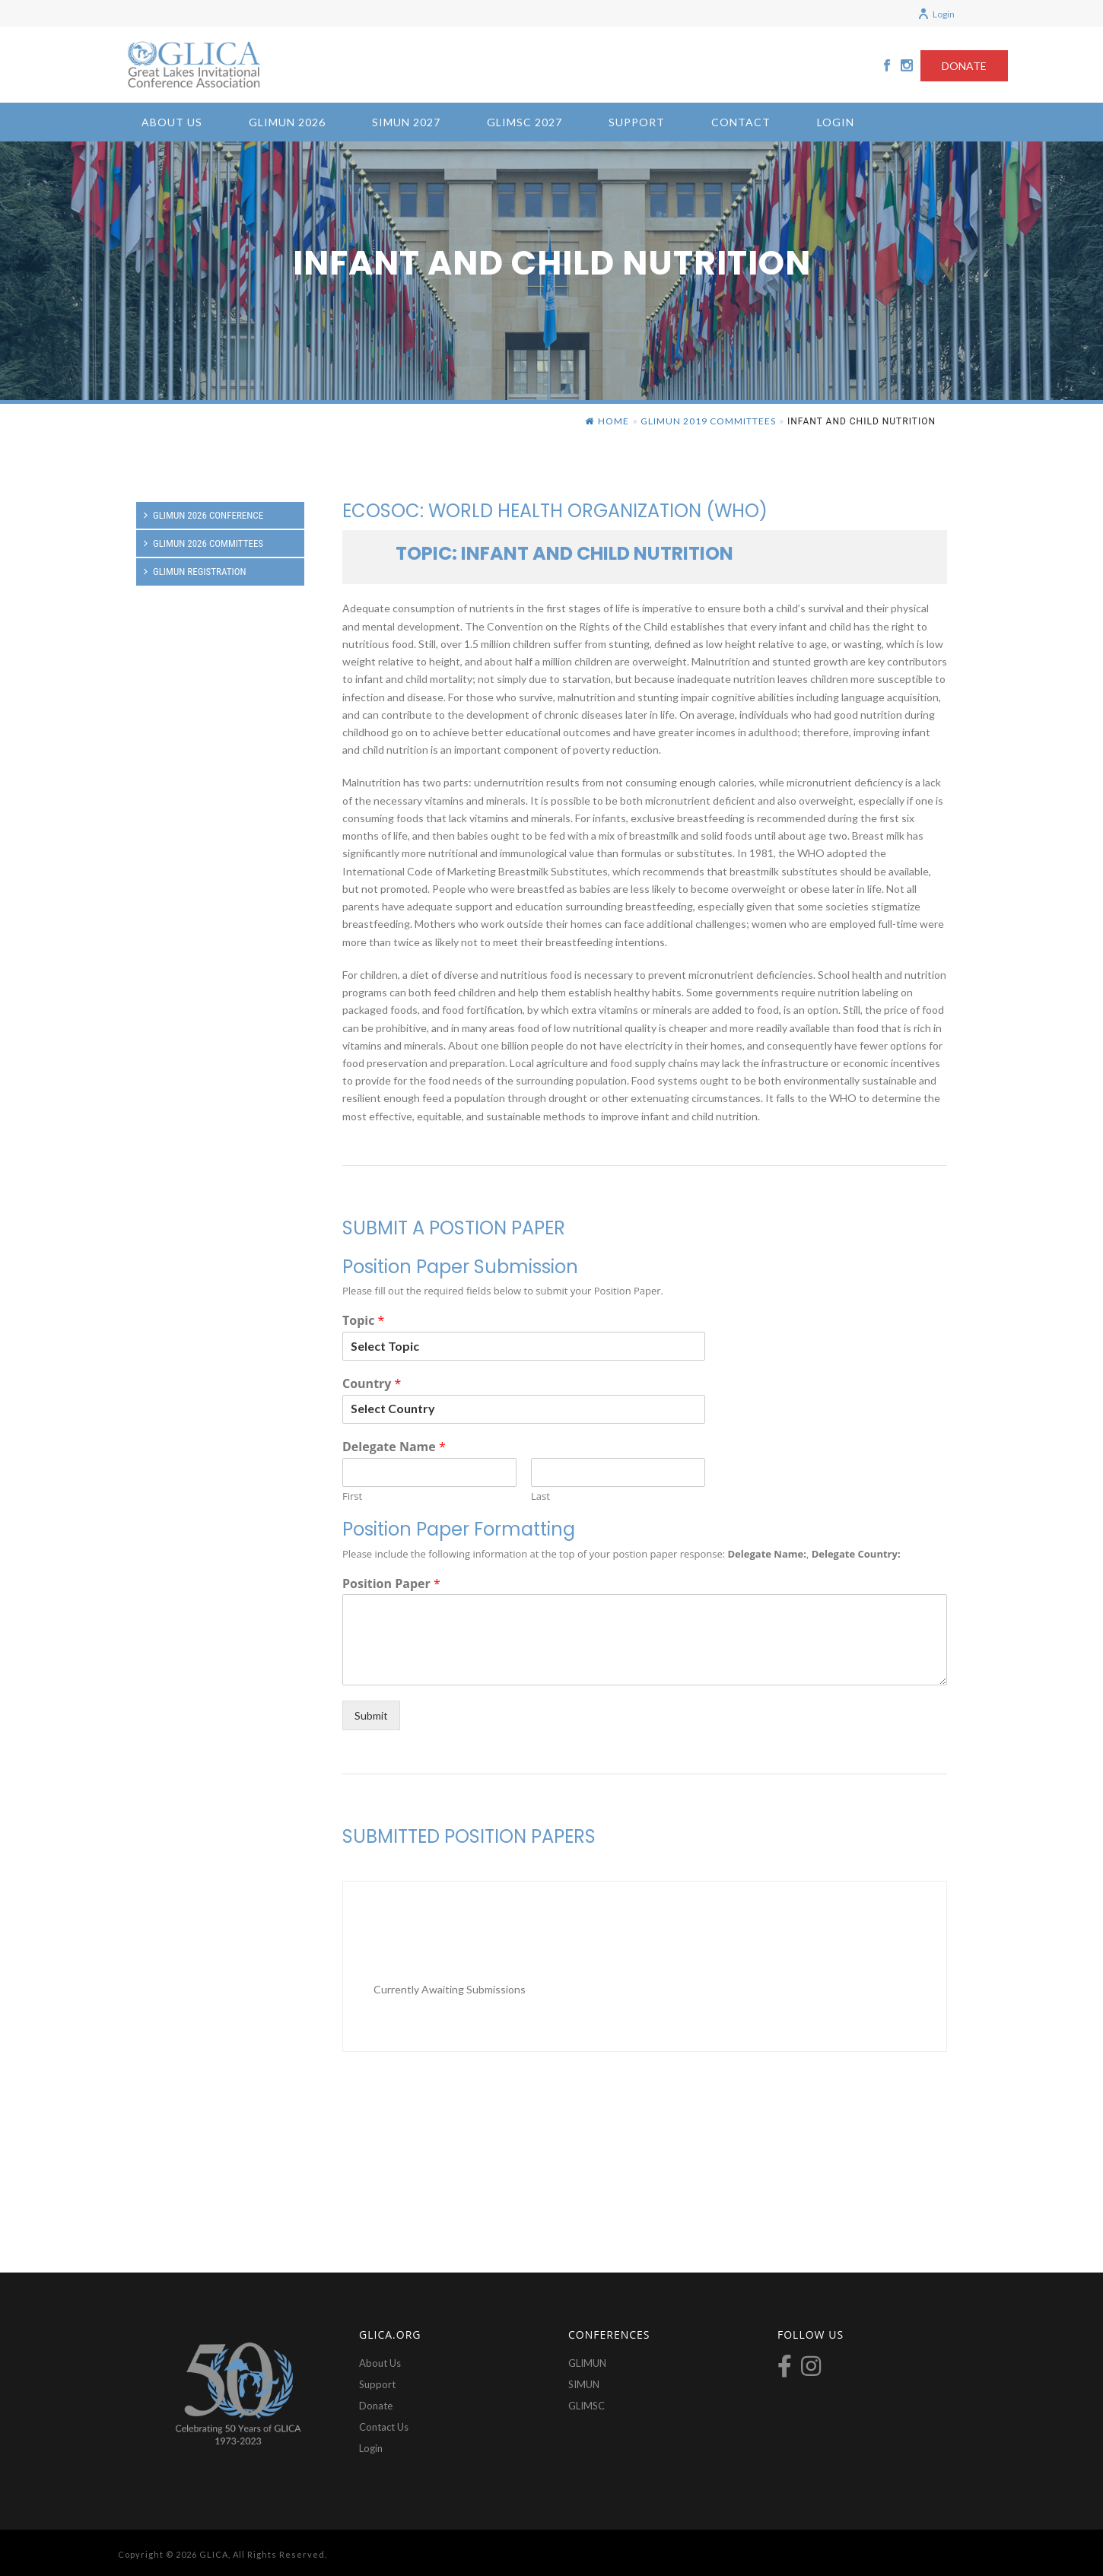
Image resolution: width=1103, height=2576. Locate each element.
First (352, 1496)
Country (371, 1384)
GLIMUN (587, 2363)
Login (936, 14)
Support (637, 122)
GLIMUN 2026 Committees (203, 543)
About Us (171, 122)
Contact (741, 122)
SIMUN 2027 (406, 122)
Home (607, 421)
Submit (371, 1715)
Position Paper (391, 1584)
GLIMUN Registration (195, 571)
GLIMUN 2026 (287, 122)
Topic (363, 1321)
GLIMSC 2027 (524, 122)
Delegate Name (394, 1447)
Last (540, 1496)
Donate (376, 2406)
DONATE (964, 65)
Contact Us (383, 2427)
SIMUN (583, 2384)
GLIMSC (586, 2406)
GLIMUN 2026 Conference (203, 515)
